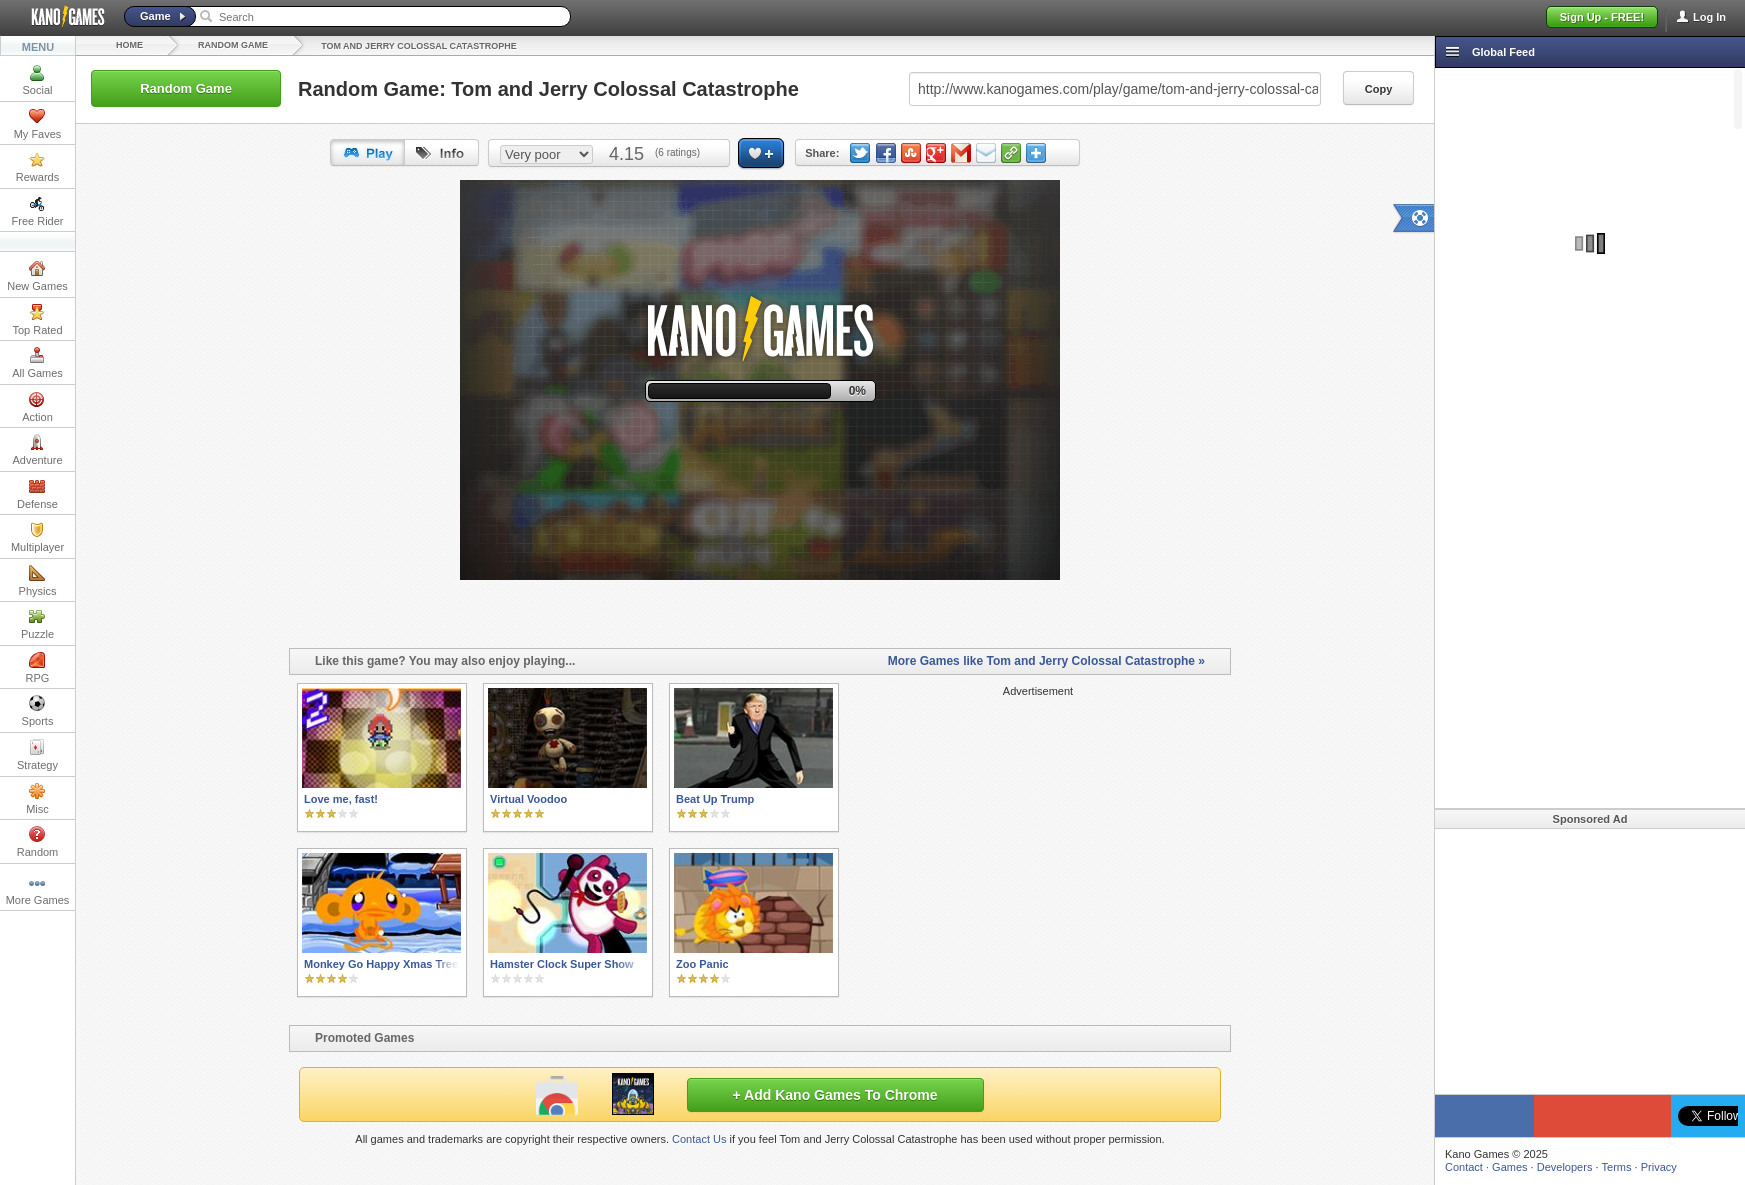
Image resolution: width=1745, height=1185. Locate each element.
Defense (37, 494)
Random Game (233, 45)
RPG (38, 668)
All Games (37, 363)
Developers (1565, 1167)
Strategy (37, 755)
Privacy (1659, 1167)
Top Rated (37, 320)
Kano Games (60, 17)
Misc (37, 799)
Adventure (37, 450)
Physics (38, 581)
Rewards (37, 167)
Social (38, 80)
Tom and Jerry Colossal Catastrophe (419, 46)
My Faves (38, 124)
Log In (1709, 17)
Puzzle (37, 624)
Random (38, 842)
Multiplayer (37, 537)
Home (129, 45)
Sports (38, 711)
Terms (1617, 1167)
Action (37, 407)
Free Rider (38, 211)
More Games (38, 890)
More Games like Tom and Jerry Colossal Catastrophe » (1046, 661)
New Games (37, 276)
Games (1509, 1167)
